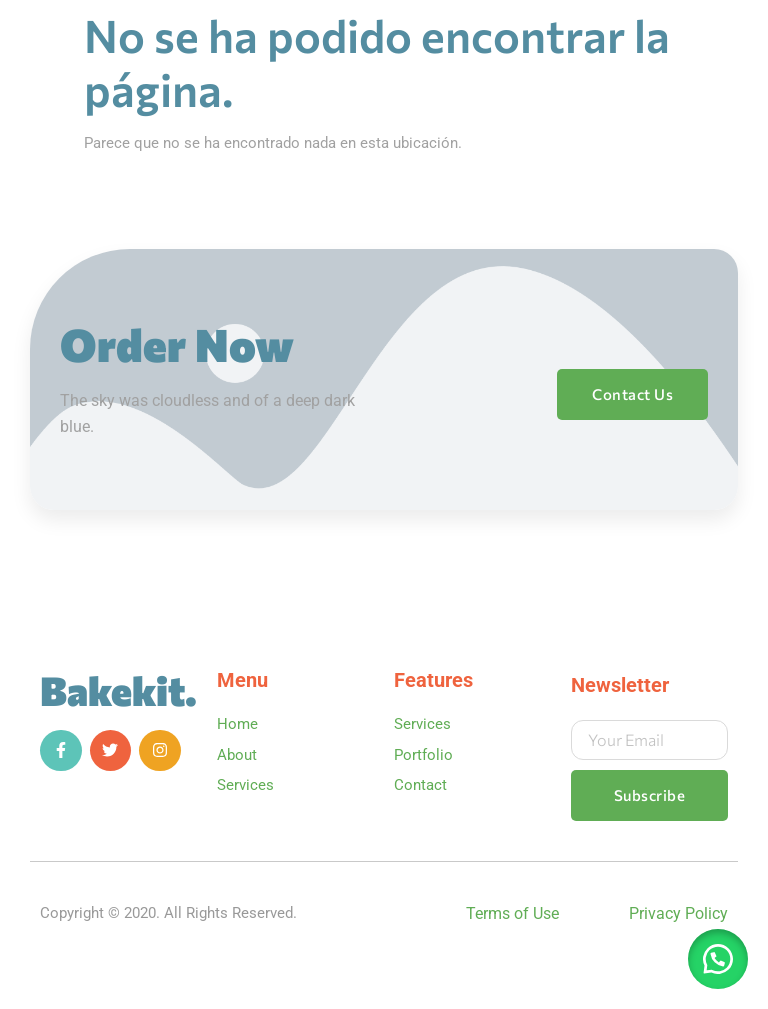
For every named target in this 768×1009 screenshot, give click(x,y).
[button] (718, 959)
